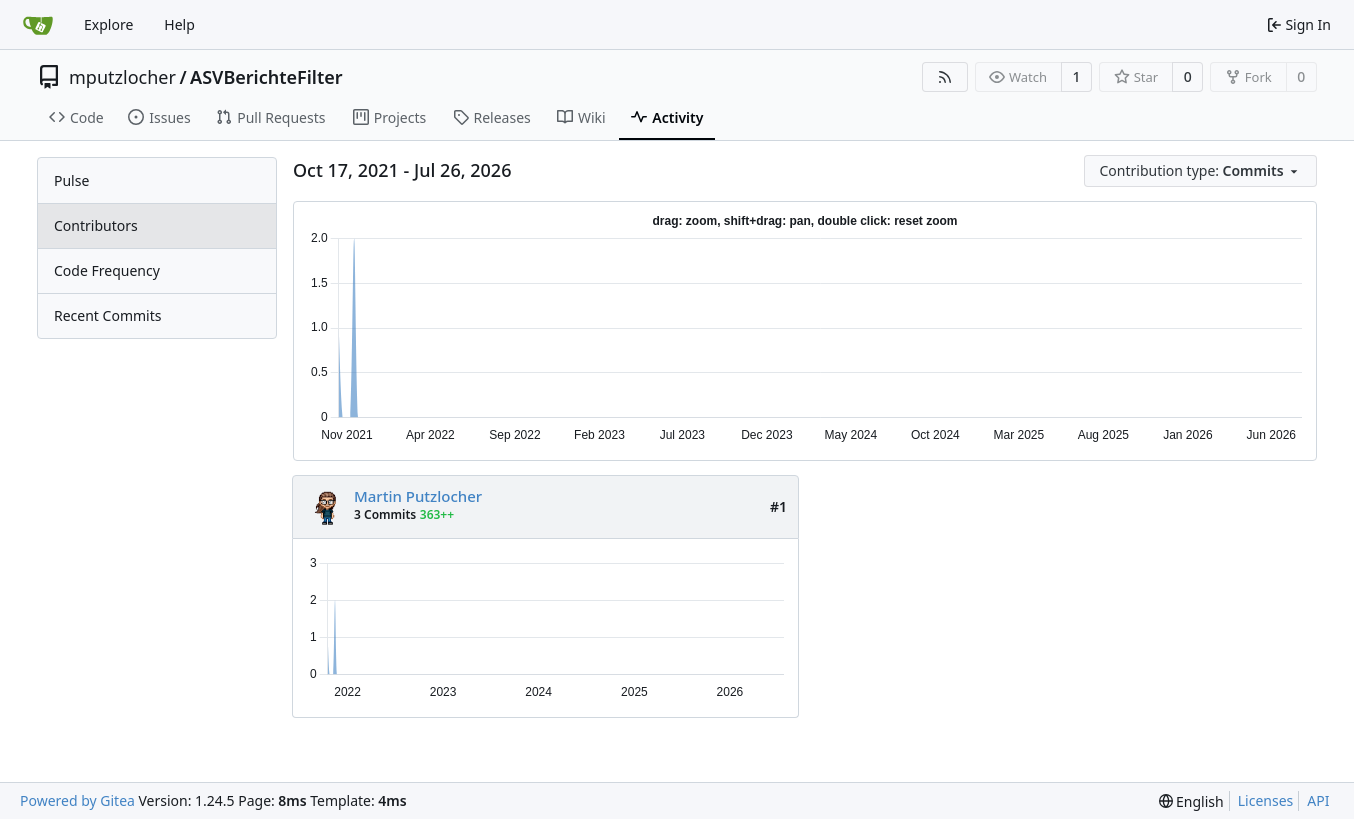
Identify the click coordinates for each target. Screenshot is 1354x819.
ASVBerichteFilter (266, 77)
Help (179, 24)
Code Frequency (107, 270)
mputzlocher (122, 77)
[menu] (1201, 171)
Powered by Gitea (77, 800)
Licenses (1266, 800)
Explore (108, 24)
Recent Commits (107, 315)
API (1318, 800)
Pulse (71, 180)
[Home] (38, 25)
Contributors (96, 225)
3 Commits (385, 514)
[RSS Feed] (945, 77)
